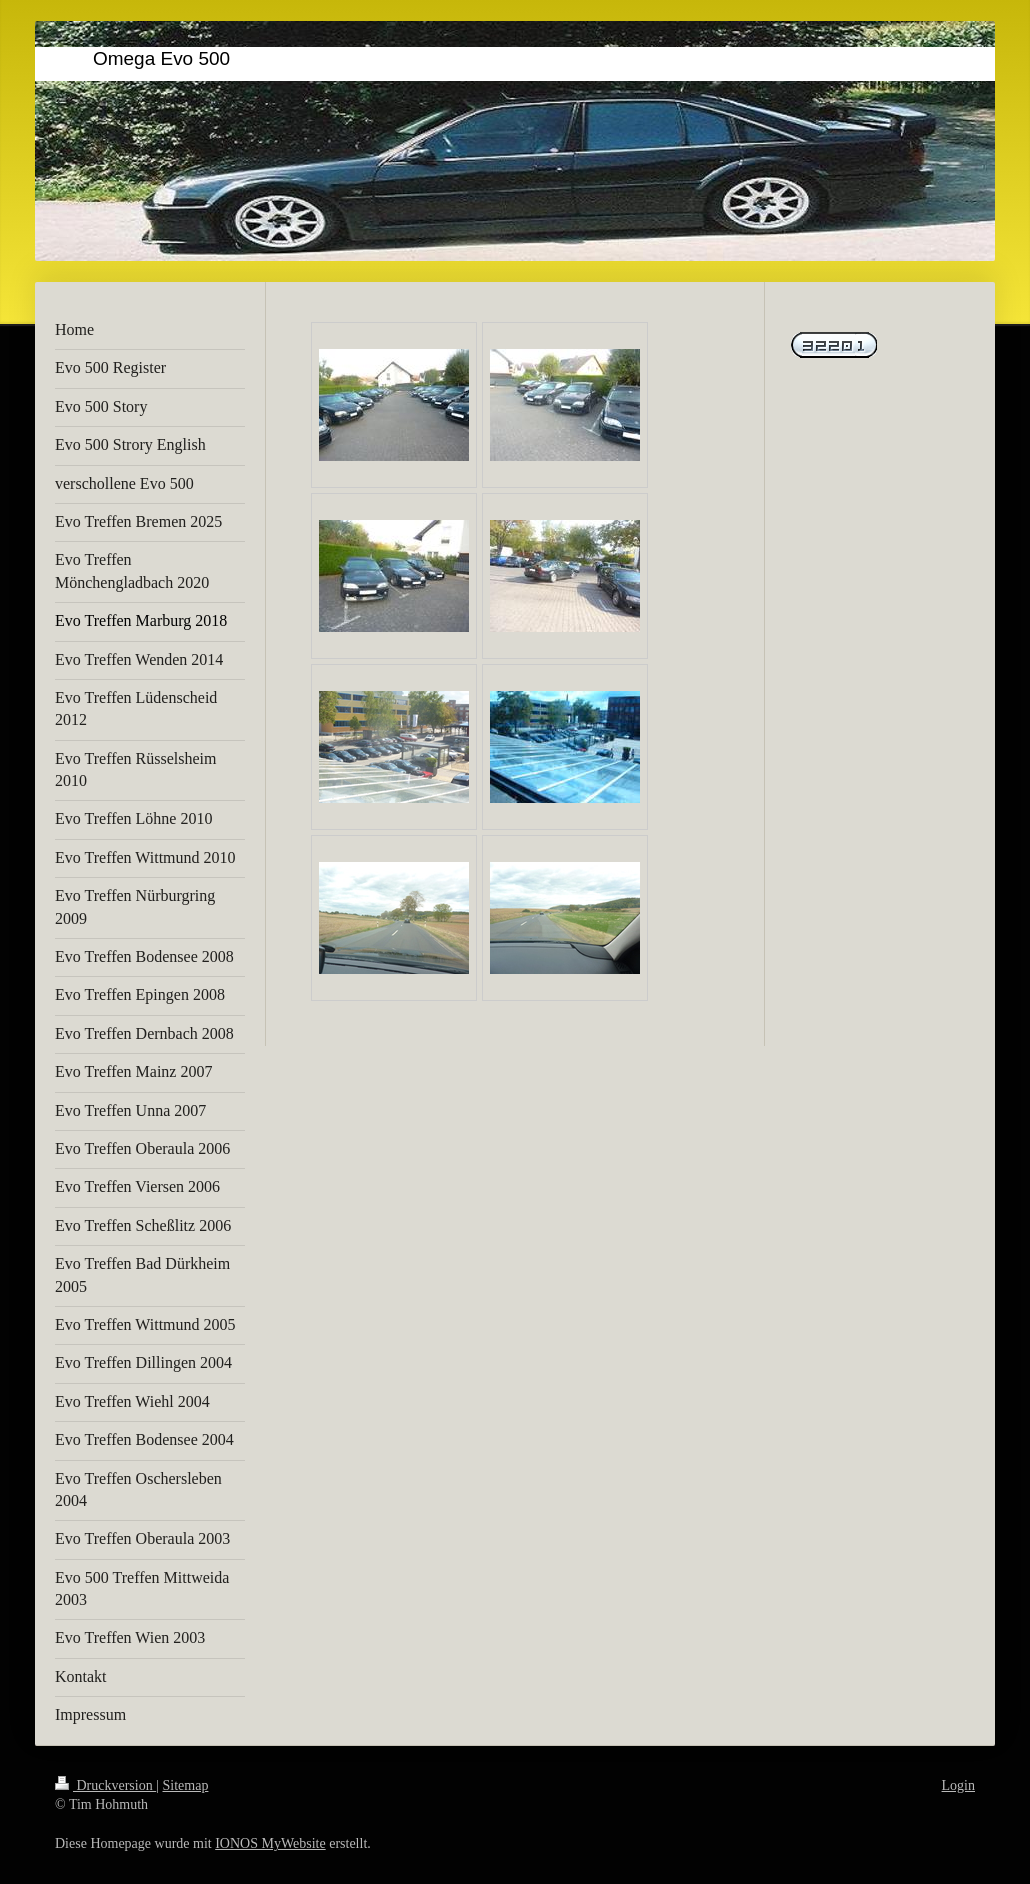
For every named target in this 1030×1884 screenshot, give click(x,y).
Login (958, 1785)
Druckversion (105, 1785)
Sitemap (186, 1785)
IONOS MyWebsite (270, 1843)
